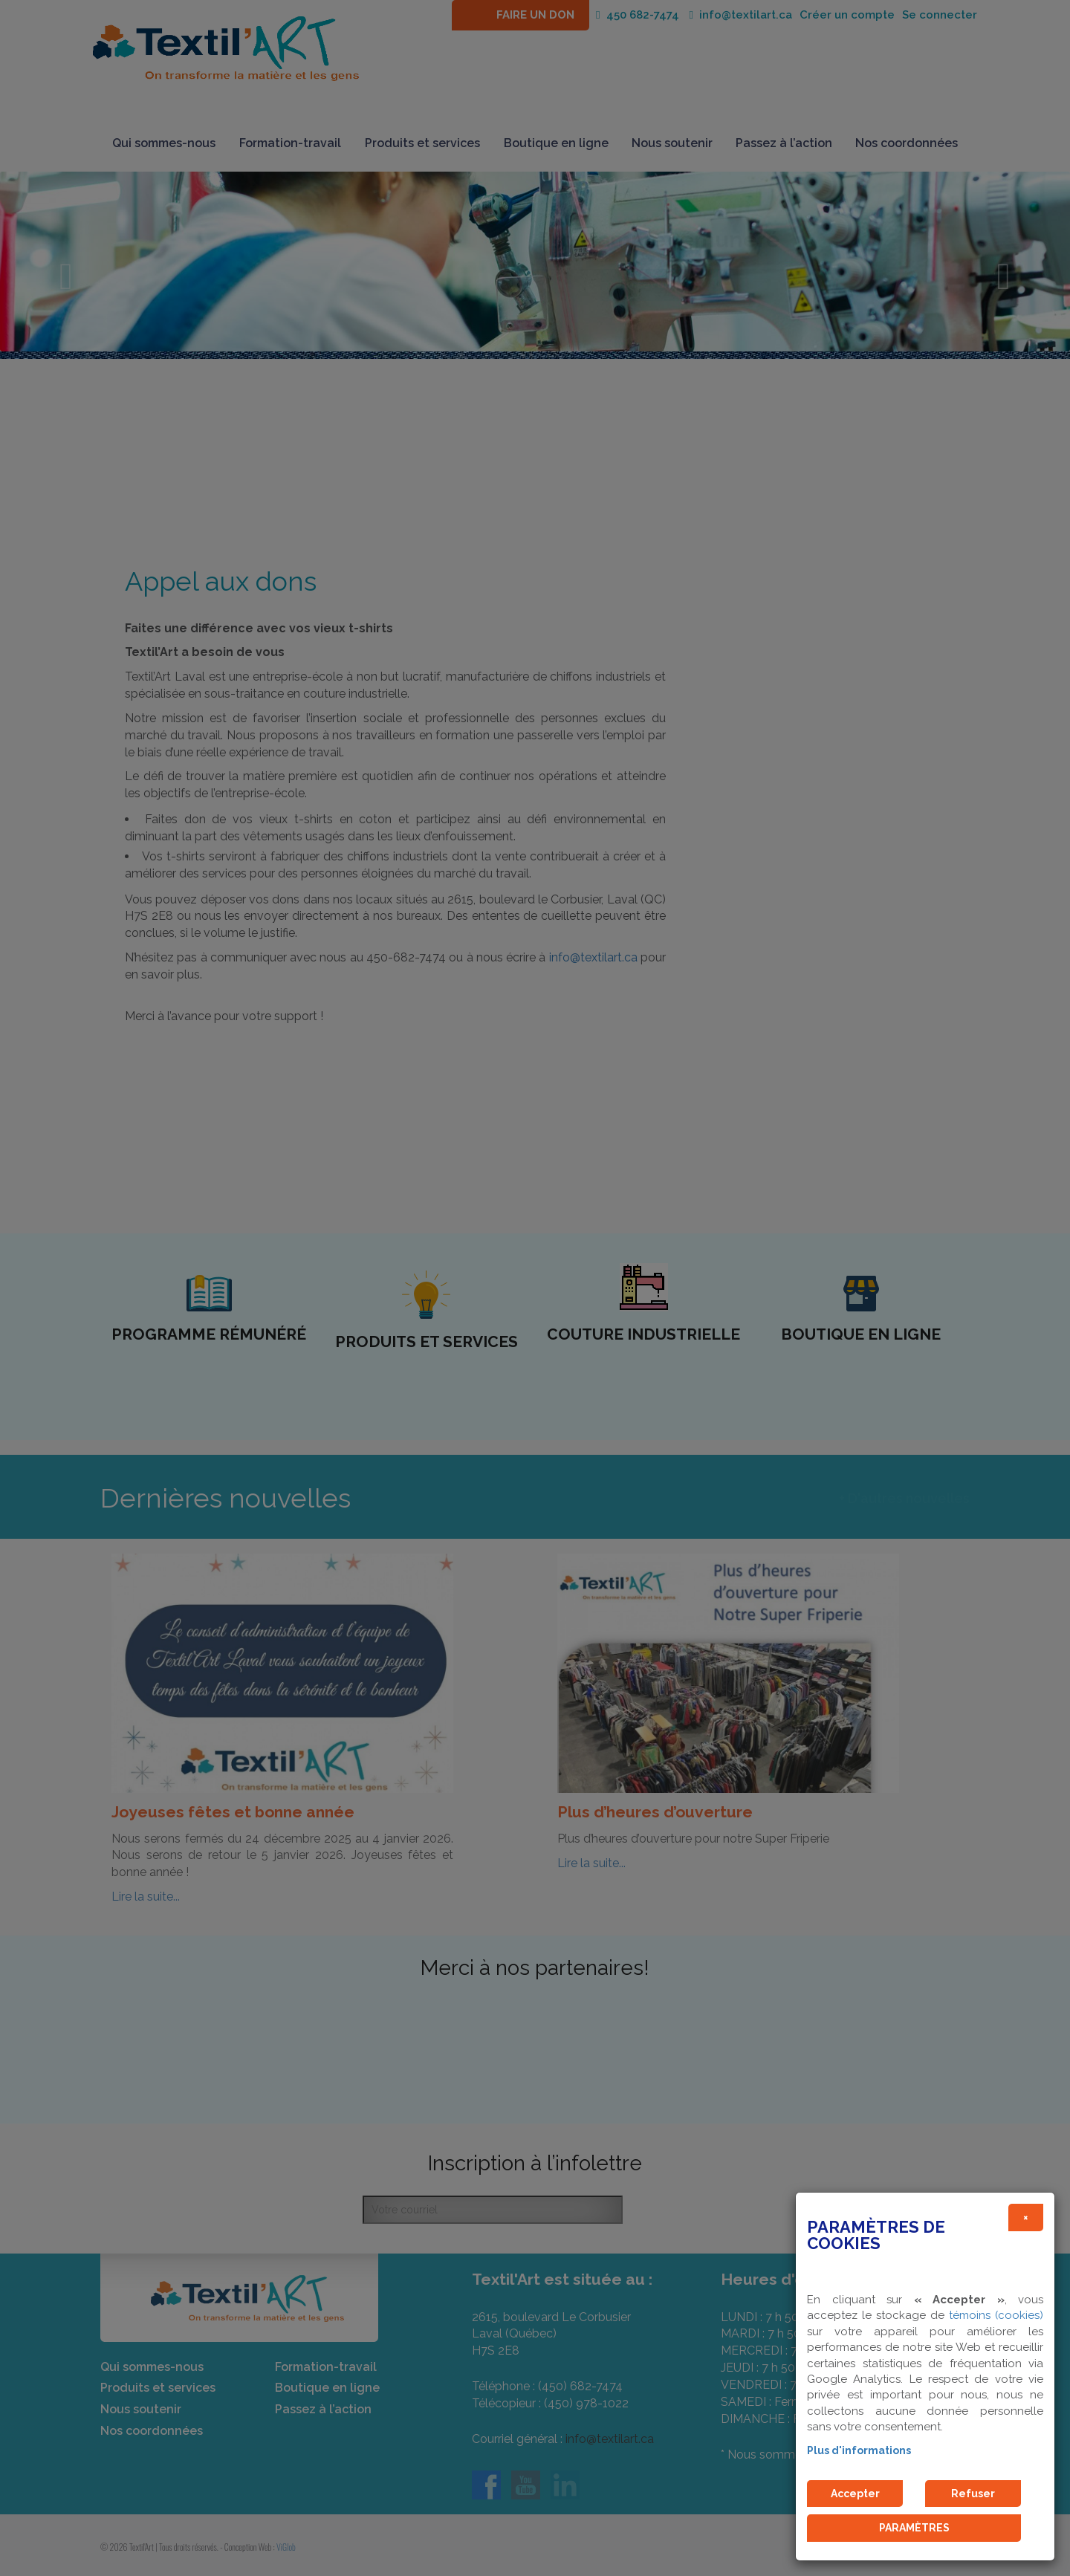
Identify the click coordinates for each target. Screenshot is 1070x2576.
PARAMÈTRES (914, 2528)
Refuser (973, 2493)
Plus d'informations (859, 2450)
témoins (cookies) (996, 2315)
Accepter (855, 2493)
